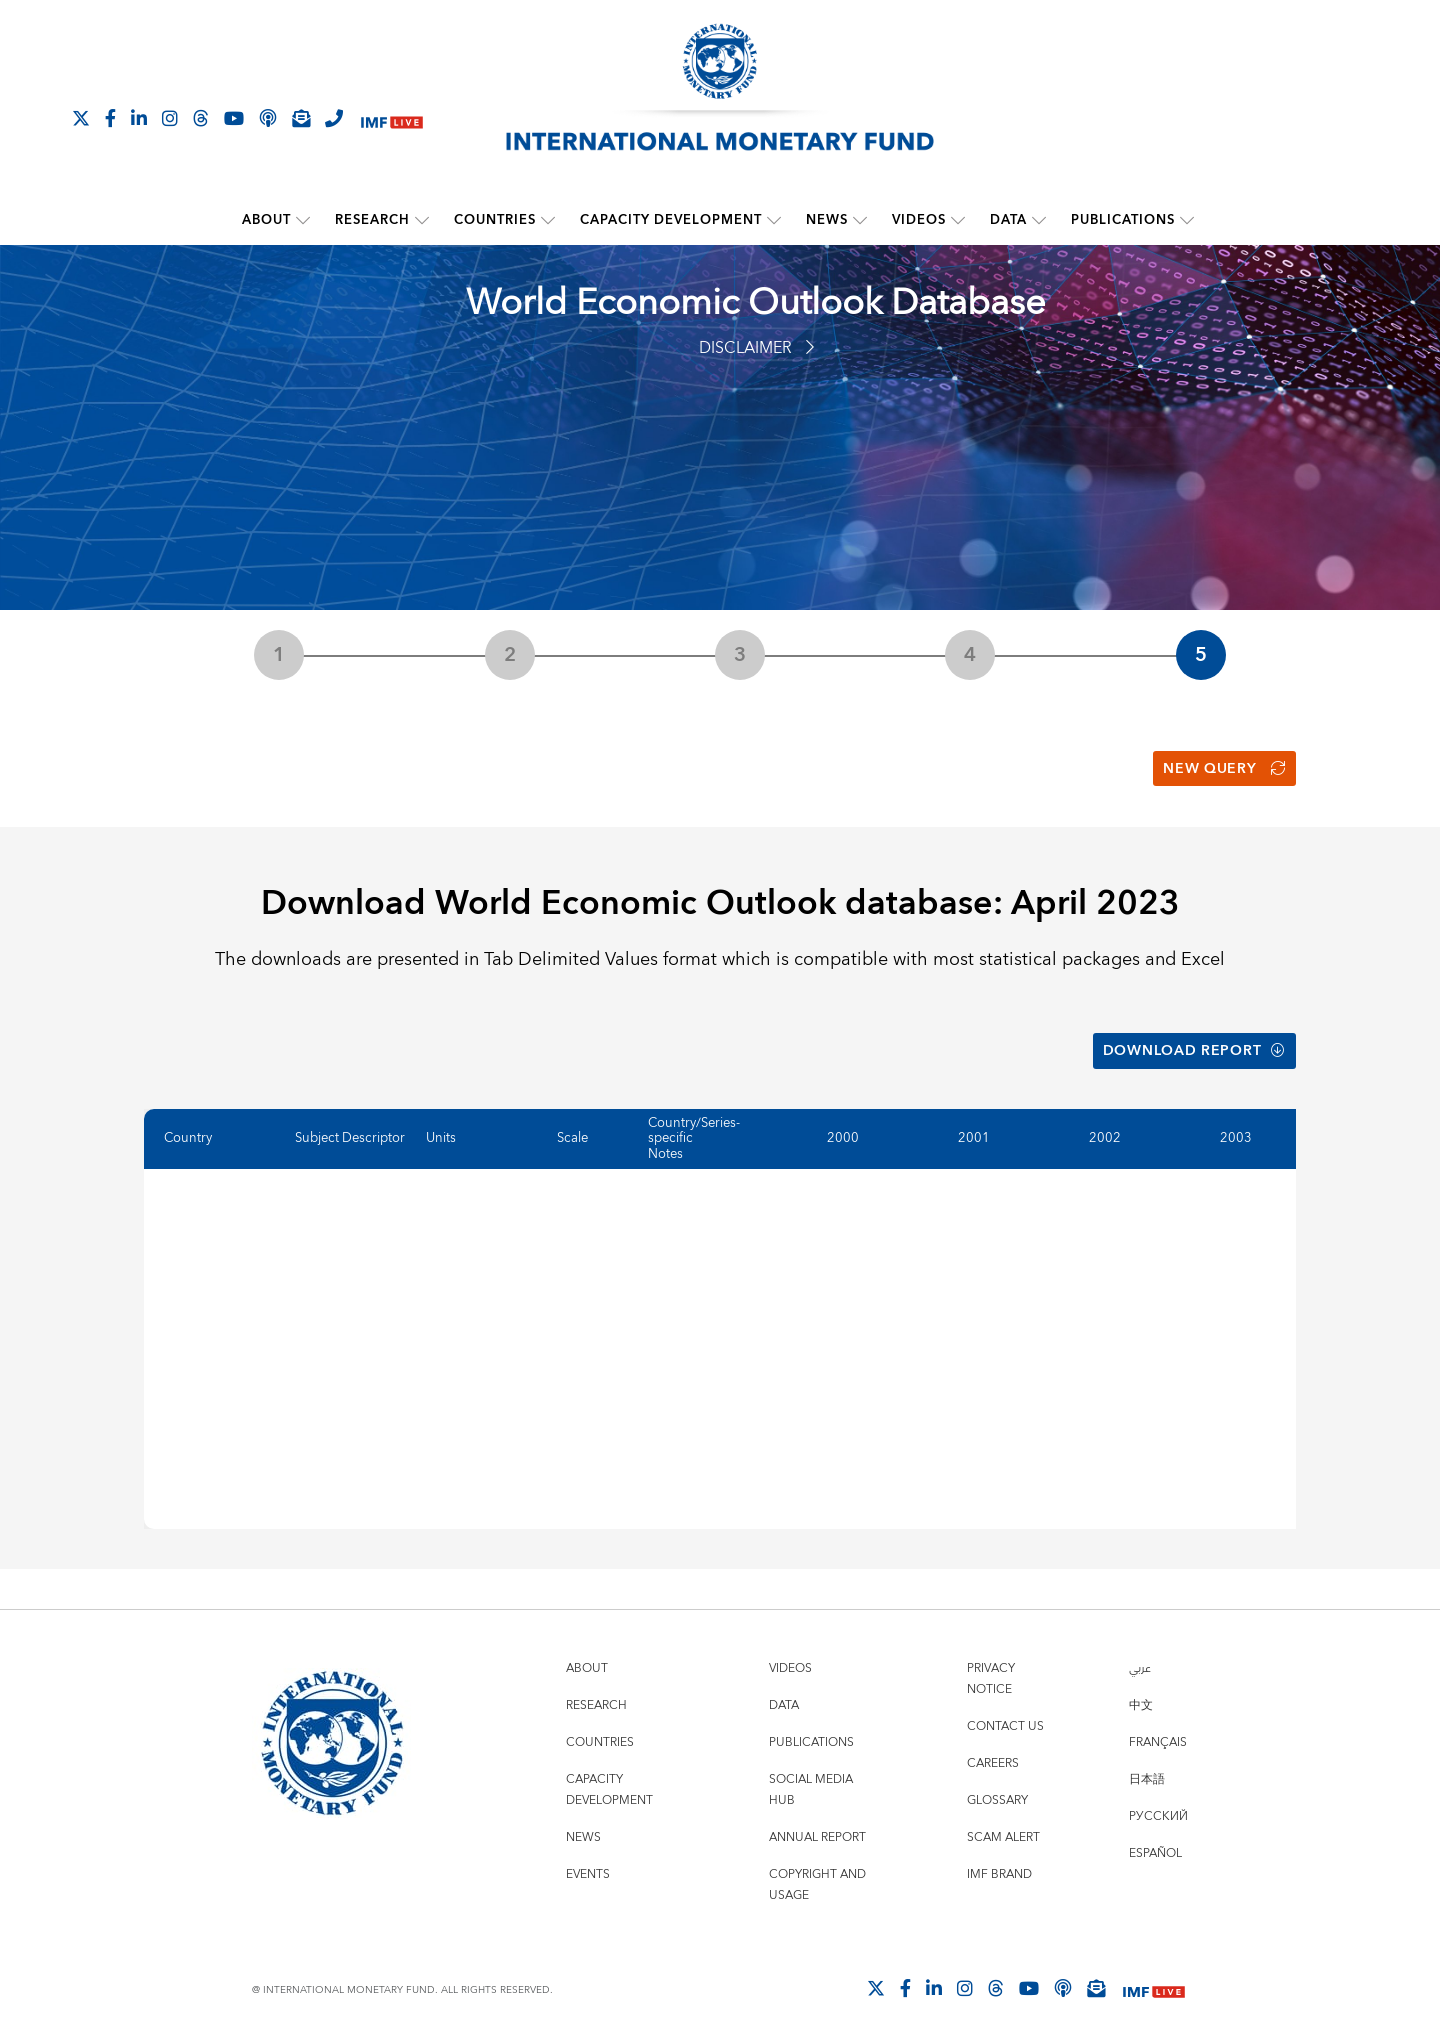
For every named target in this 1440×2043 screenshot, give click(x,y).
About (266, 220)
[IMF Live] (392, 119)
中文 (1141, 1703)
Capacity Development (671, 220)
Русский (1158, 1814)
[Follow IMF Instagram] (170, 118)
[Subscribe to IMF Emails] (301, 118)
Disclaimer (756, 348)
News (827, 220)
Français (1158, 1740)
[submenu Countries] (548, 220)
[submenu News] (860, 220)
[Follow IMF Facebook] (110, 118)
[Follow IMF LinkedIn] (139, 118)
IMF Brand (999, 1872)
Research (372, 220)
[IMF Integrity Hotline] (334, 118)
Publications (1123, 220)
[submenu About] (303, 220)
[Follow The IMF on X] (81, 118)
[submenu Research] (422, 220)
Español (1155, 1851)
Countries (495, 220)
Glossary (997, 1798)
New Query (1224, 768)
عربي (1140, 1666)
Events (588, 1872)
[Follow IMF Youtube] (234, 118)
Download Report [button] (1194, 1049)
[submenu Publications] (1187, 220)
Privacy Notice (991, 1677)
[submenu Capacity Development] (774, 220)
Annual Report (817, 1835)
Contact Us (1005, 1724)
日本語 (1147, 1777)
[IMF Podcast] (268, 118)
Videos (919, 220)
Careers (993, 1761)
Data (1008, 220)
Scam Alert (1003, 1835)
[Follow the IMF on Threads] (201, 118)
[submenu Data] (1039, 220)
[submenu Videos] (958, 220)
